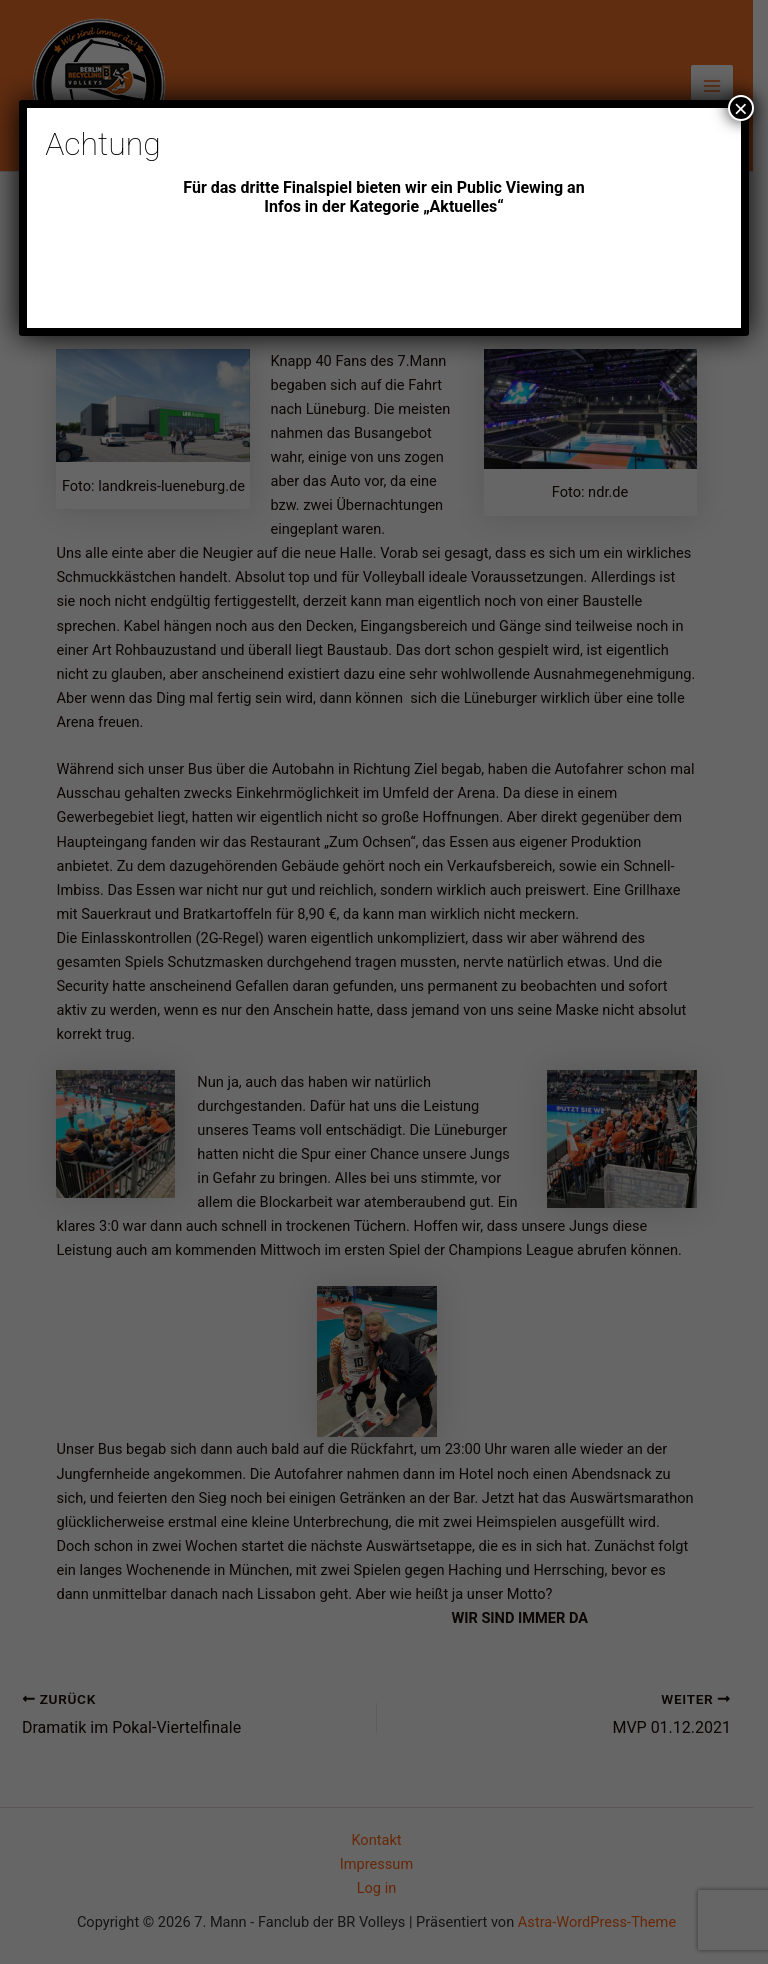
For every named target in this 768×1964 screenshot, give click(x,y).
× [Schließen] (741, 108)
